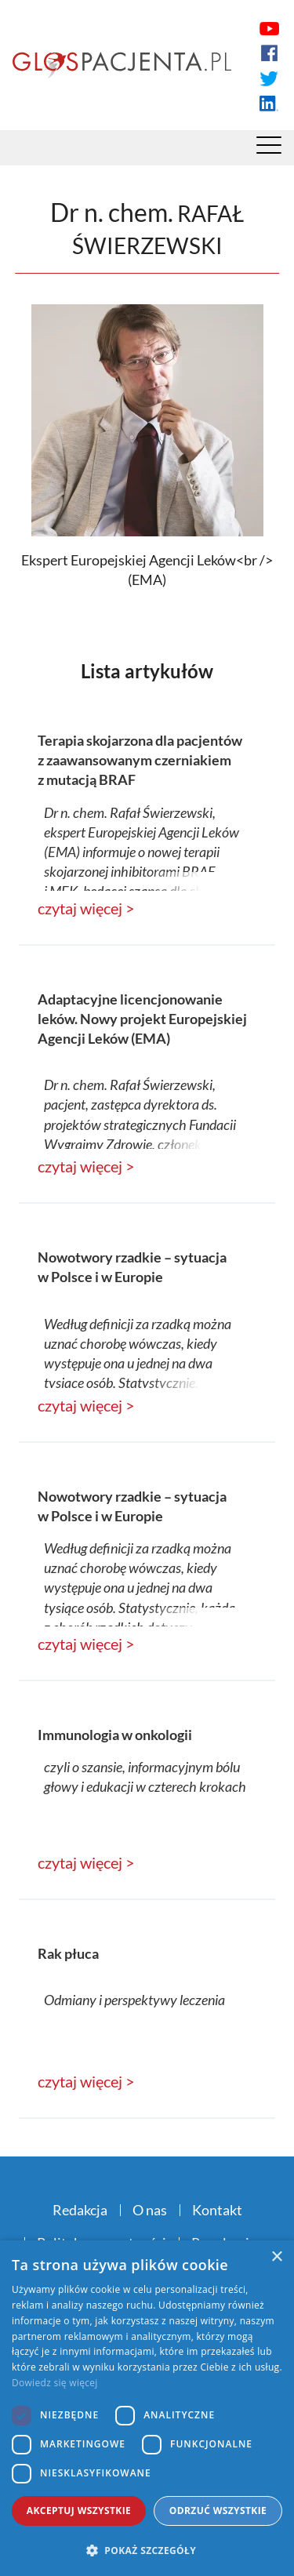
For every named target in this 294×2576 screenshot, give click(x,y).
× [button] (276, 2257)
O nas (149, 2209)
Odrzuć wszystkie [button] (218, 2510)
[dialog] (147, 2408)
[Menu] (268, 149)
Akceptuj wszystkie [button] (79, 2510)
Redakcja (80, 2209)
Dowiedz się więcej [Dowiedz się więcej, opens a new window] (55, 2382)
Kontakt (217, 2209)
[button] (147, 2550)
